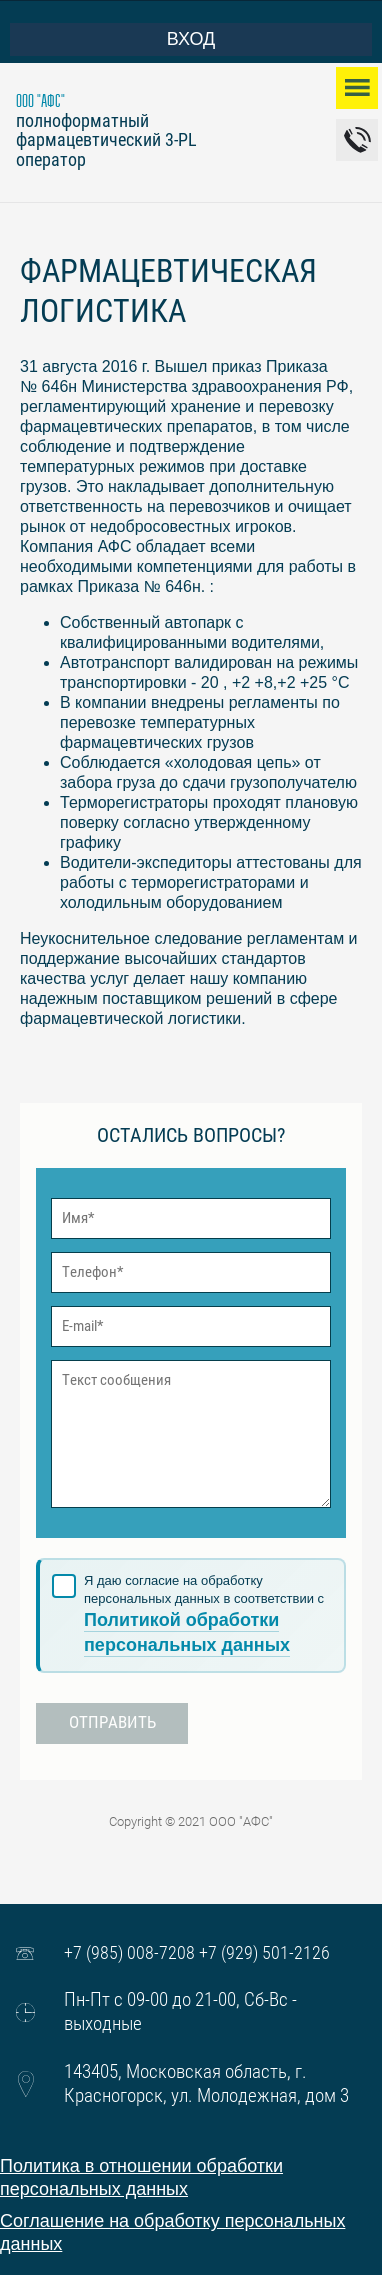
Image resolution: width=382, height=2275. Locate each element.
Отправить (112, 1722)
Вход (112, 38)
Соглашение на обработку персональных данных (172, 2232)
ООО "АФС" (40, 101)
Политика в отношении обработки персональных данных (141, 2177)
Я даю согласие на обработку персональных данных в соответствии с (204, 1615)
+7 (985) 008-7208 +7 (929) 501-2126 (197, 1952)
